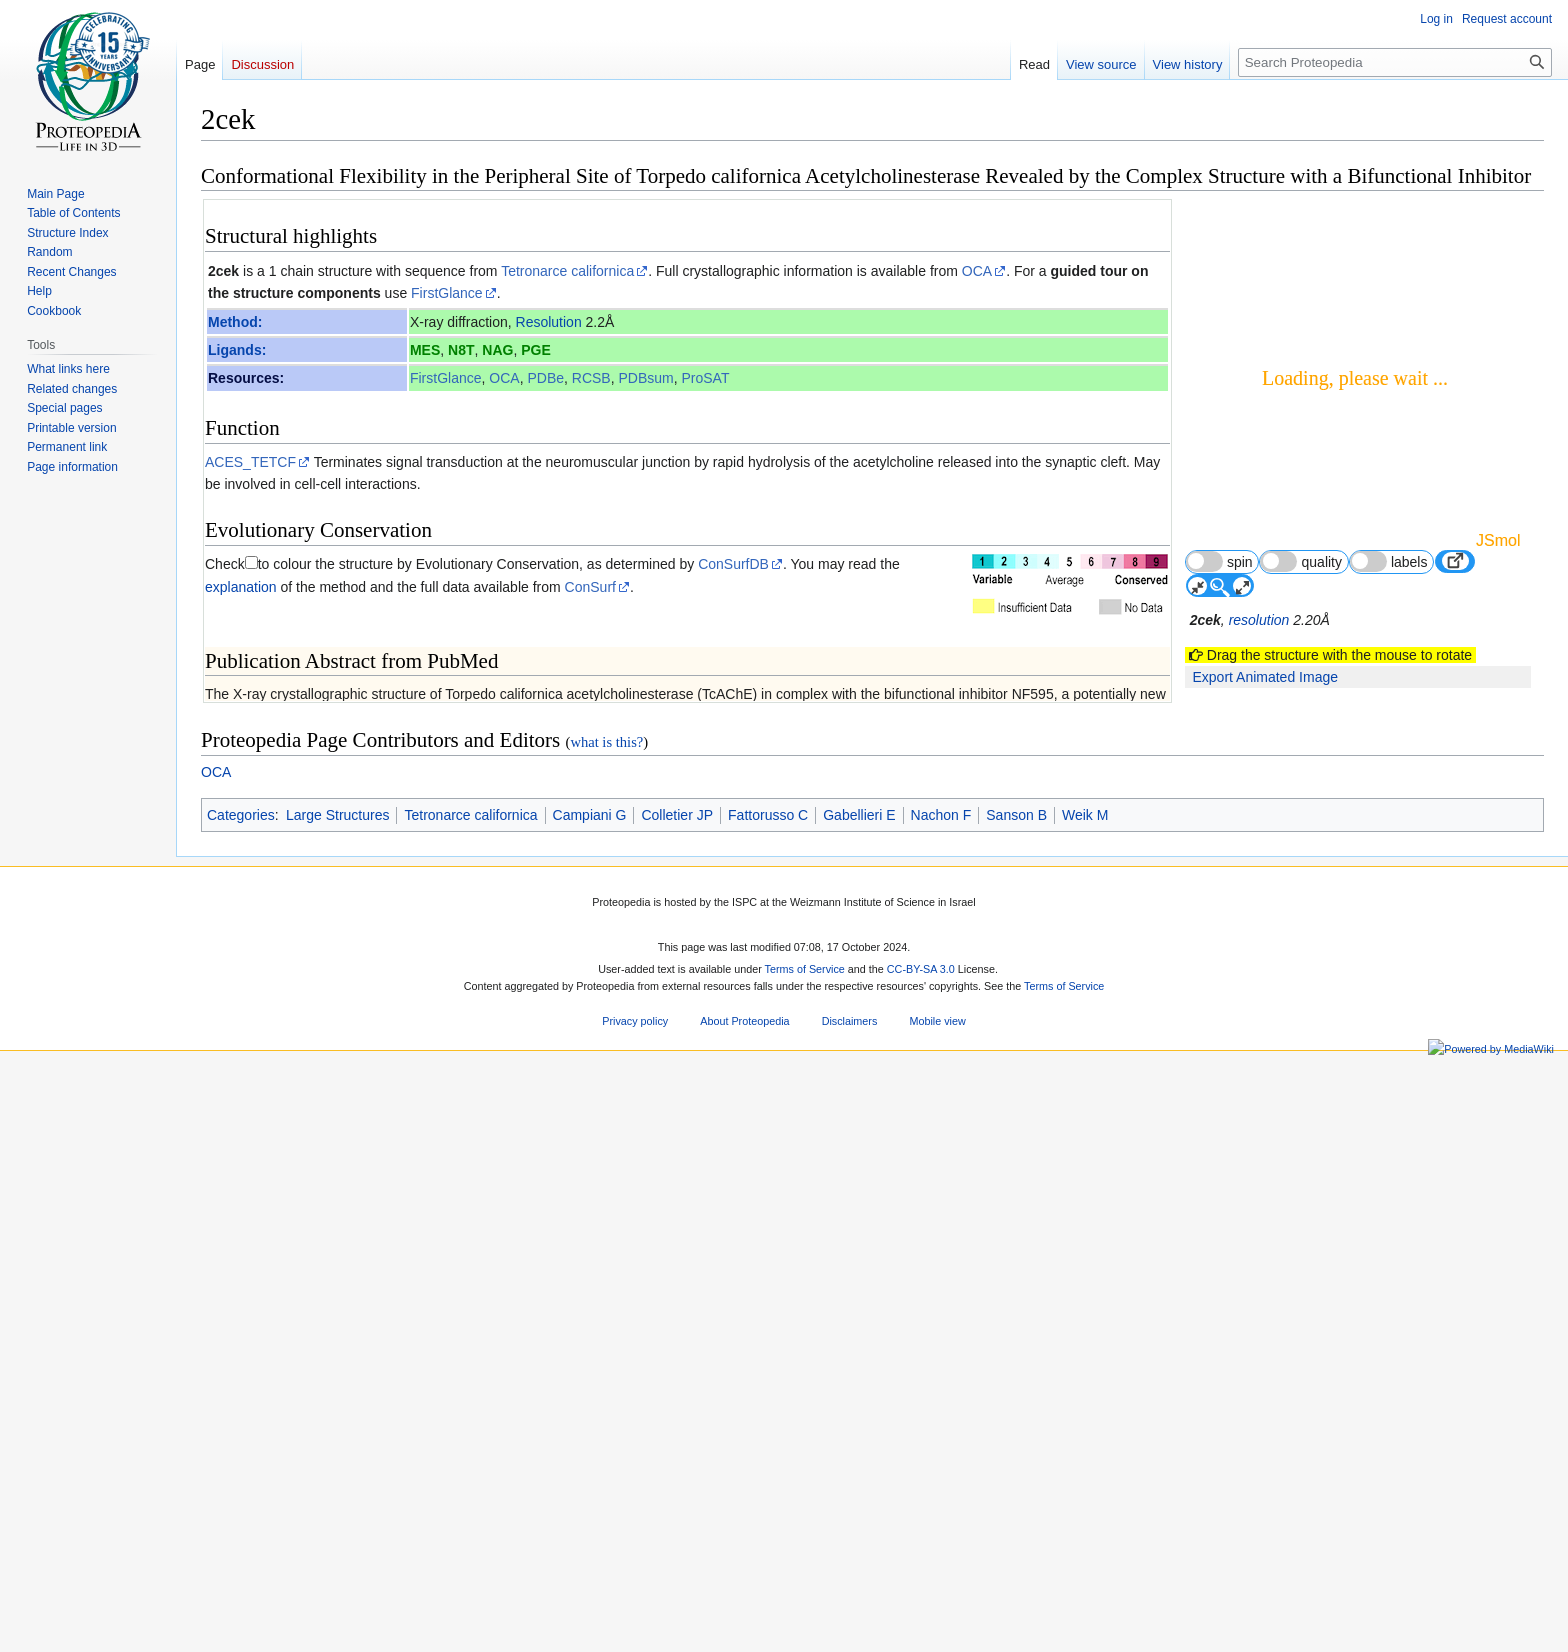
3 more (1130, 985)
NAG (497, 350)
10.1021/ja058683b (451, 1211)
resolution (1259, 620)
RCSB (591, 378)
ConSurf (590, 587)
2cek (223, 271)
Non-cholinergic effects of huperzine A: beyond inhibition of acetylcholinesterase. (491, 938)
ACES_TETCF (250, 462)
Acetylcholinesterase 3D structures (335, 1088)
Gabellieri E (859, 1545)
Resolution (549, 322)
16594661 (320, 1211)
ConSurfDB (733, 564)
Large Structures (338, 1545)
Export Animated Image (1265, 677)
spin (1219, 561)
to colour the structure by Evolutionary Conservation (418, 564)
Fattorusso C (768, 1545)
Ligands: (237, 350)
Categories (241, 1545)
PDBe (545, 378)
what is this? (606, 1472)
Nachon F (941, 1545)
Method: (235, 322)
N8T (461, 350)
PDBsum (645, 378)
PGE (536, 350)
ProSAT (706, 378)
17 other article (1104, 1003)
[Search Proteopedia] (1395, 62)
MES (425, 350)
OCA (977, 271)
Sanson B (1016, 1545)
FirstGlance (447, 293)
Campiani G (590, 1545)
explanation (241, 587)
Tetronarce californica (567, 271)
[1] (312, 830)
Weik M (1085, 1545)
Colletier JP (677, 1545)
